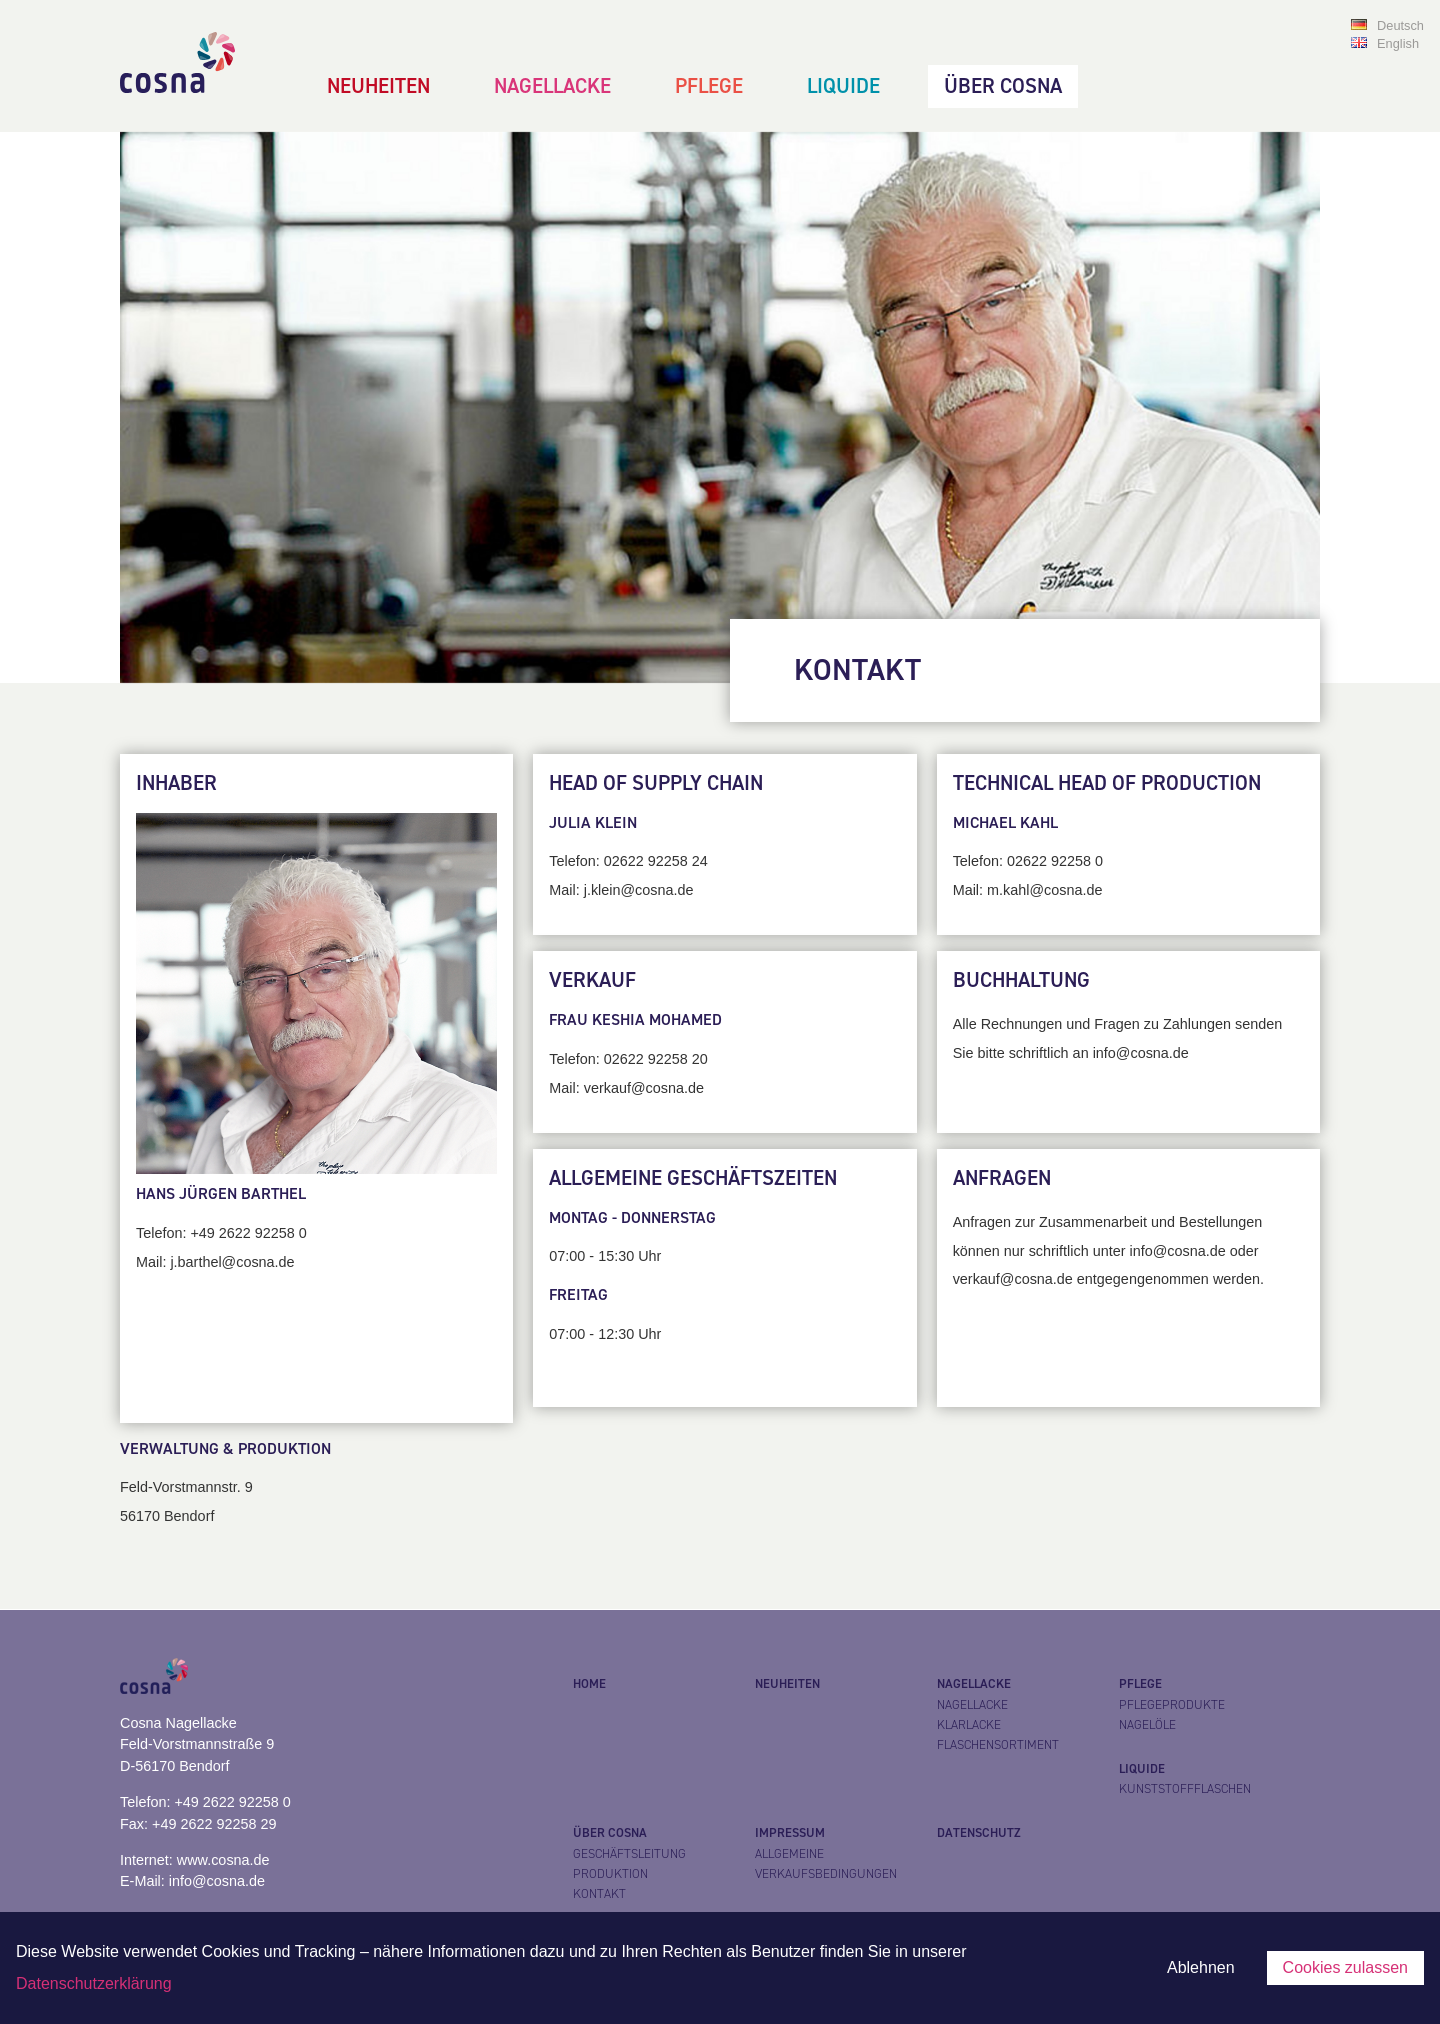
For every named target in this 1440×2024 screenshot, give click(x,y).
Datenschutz (979, 1833)
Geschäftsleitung (629, 1854)
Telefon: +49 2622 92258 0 (205, 1802)
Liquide (843, 86)
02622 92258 (646, 1059)
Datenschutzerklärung (94, 1983)
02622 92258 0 (1055, 861)
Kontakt (599, 1894)
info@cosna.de (217, 1881)
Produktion (610, 1874)
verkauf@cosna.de (644, 1088)
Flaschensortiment (998, 1745)
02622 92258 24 (656, 861)
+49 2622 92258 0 (248, 1233)
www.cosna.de (223, 1860)
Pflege (709, 86)
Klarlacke (969, 1725)
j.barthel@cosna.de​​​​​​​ (232, 1262)
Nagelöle (1147, 1725)
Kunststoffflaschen (1185, 1789)
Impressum (790, 1833)
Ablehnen (1201, 1967)
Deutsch (1400, 25)
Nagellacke (552, 86)
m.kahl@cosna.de (1044, 890)
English (1398, 43)
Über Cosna (1003, 86)
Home (589, 1684)
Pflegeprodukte (1172, 1705)
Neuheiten (378, 86)
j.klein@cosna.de (639, 890)
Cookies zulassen (1345, 1967)
